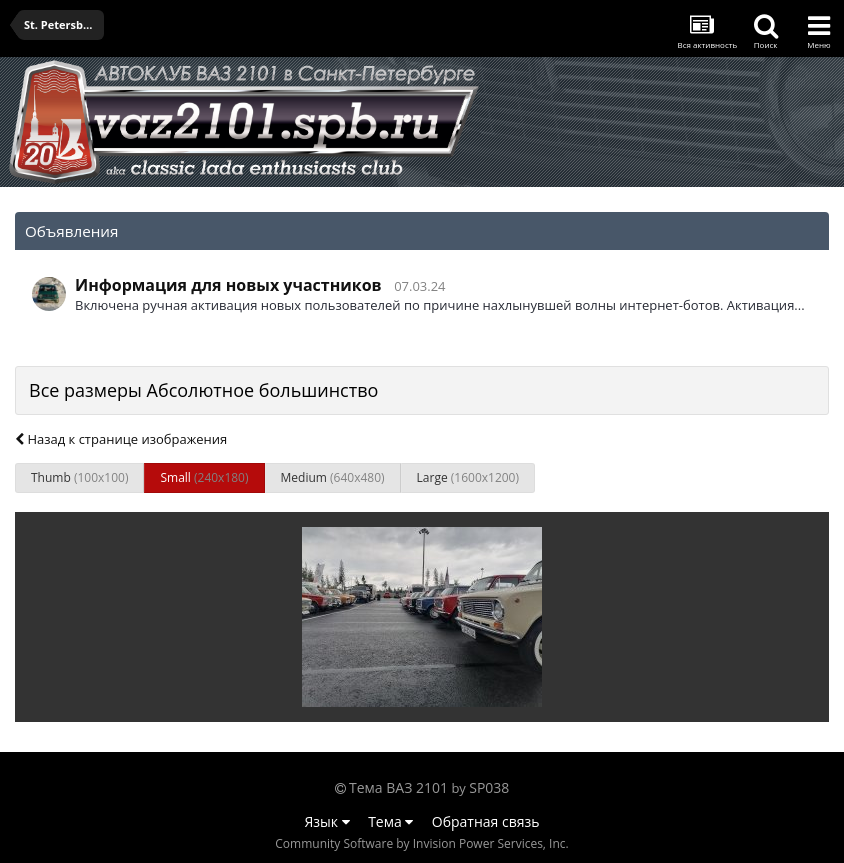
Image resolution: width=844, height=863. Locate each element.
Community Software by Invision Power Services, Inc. (421, 843)
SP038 (489, 787)
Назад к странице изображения (121, 439)
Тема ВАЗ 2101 (398, 787)
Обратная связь (486, 821)
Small (204, 477)
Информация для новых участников (228, 285)
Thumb (79, 477)
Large (468, 477)
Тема (390, 821)
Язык (327, 821)
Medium (333, 477)
